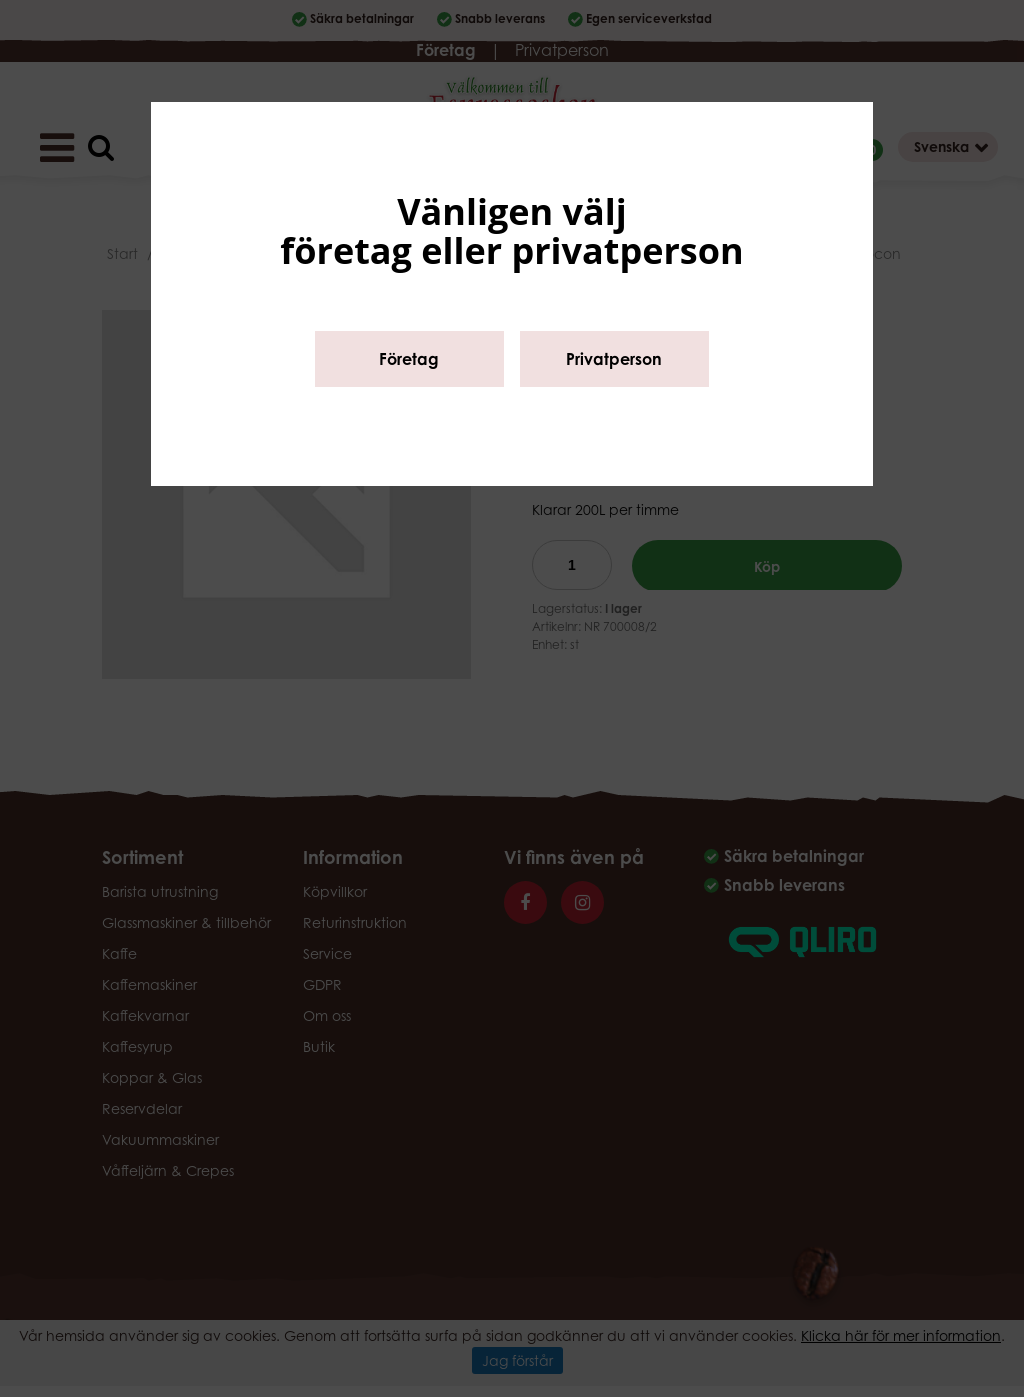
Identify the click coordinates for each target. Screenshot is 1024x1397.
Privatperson (614, 359)
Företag (409, 359)
